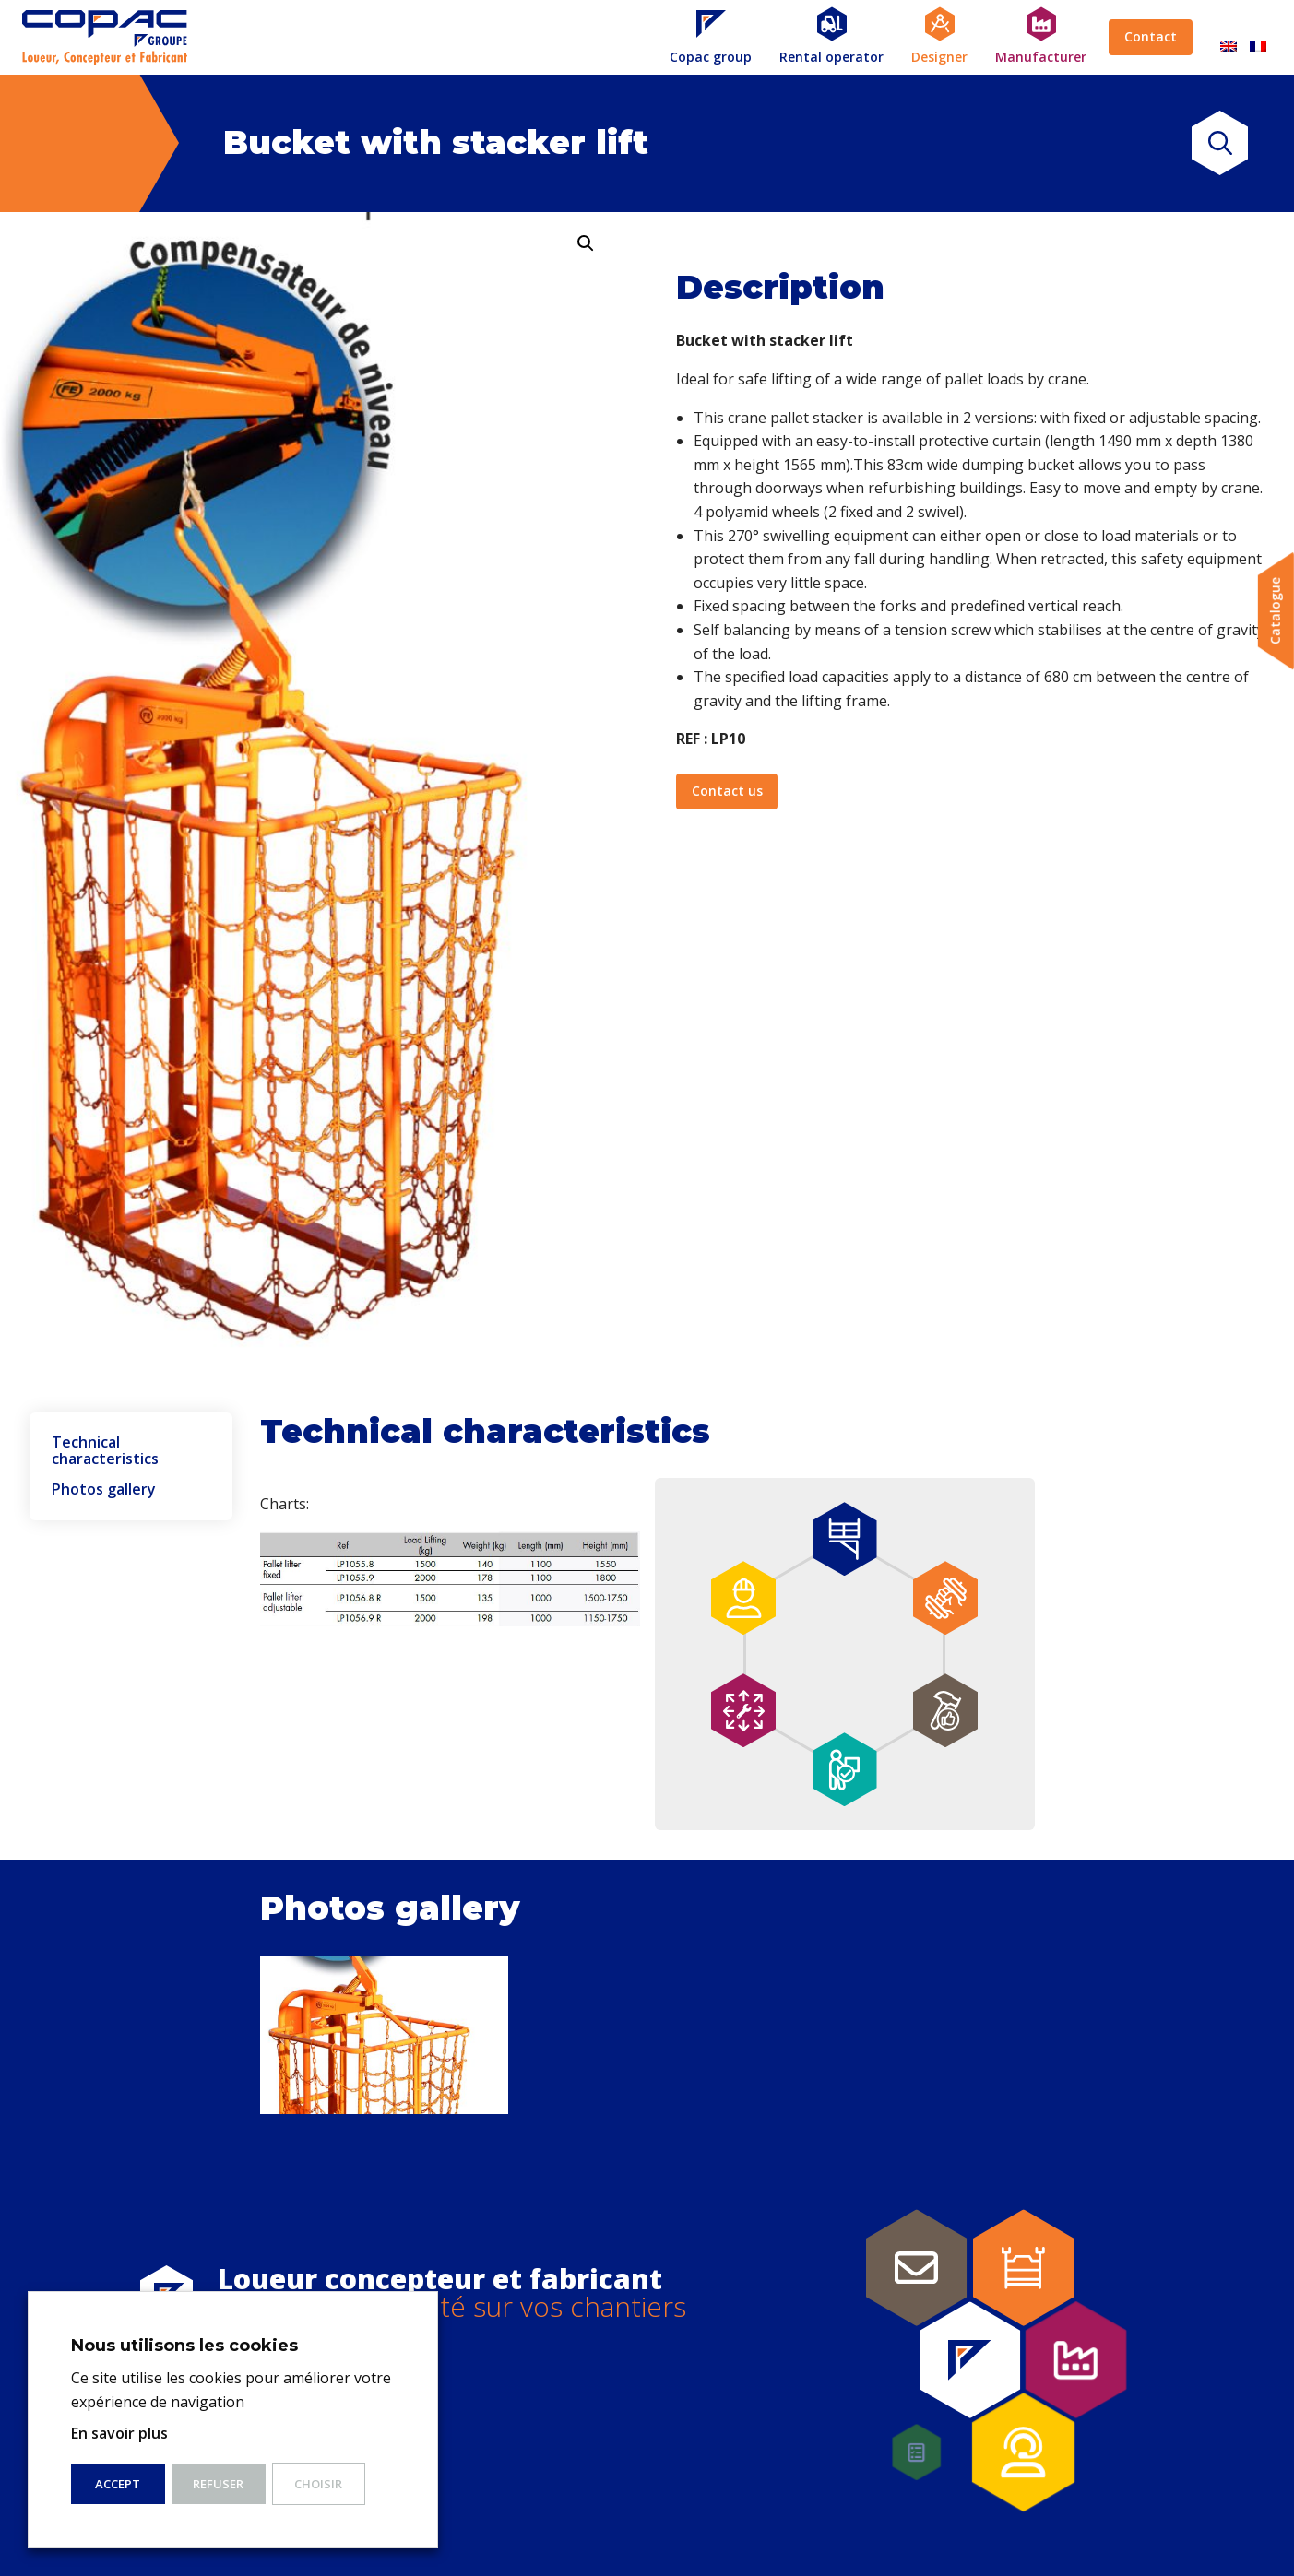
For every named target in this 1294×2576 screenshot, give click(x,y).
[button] (585, 243)
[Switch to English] (1228, 37)
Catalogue (1275, 610)
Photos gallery (104, 1490)
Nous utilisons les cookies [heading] (184, 2345)
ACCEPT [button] (117, 2484)
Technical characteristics (105, 1451)
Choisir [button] (318, 2484)
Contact (1150, 36)
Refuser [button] (218, 2484)
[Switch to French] (1258, 37)
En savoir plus (119, 2433)
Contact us (727, 790)
